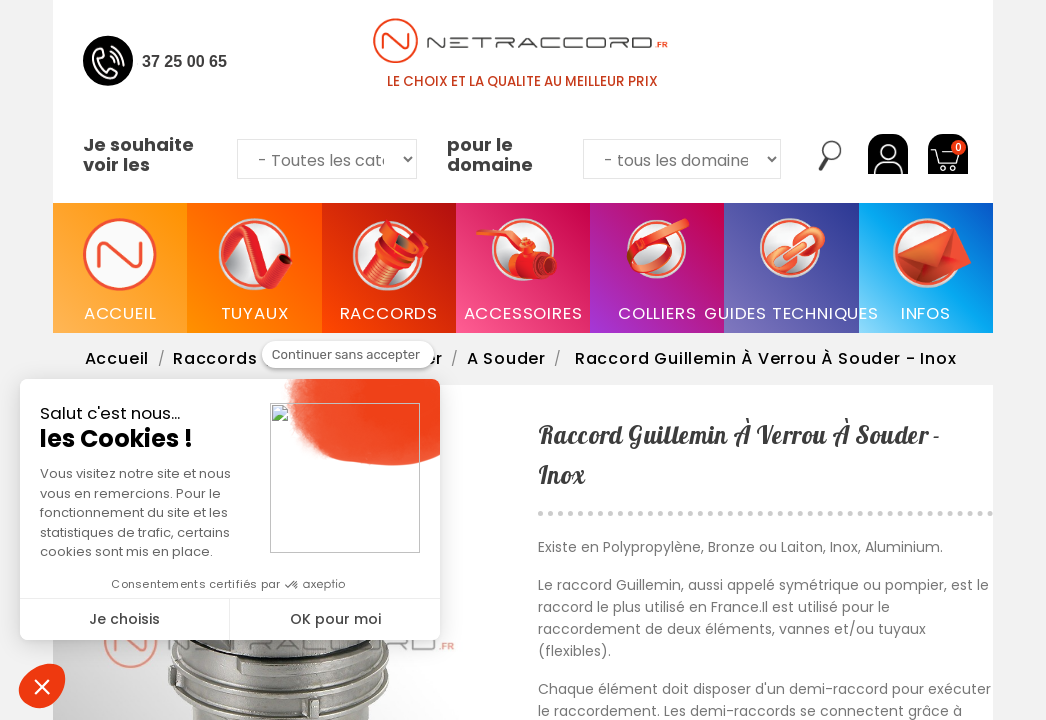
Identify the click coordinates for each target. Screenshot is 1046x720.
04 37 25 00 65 (173, 61)
